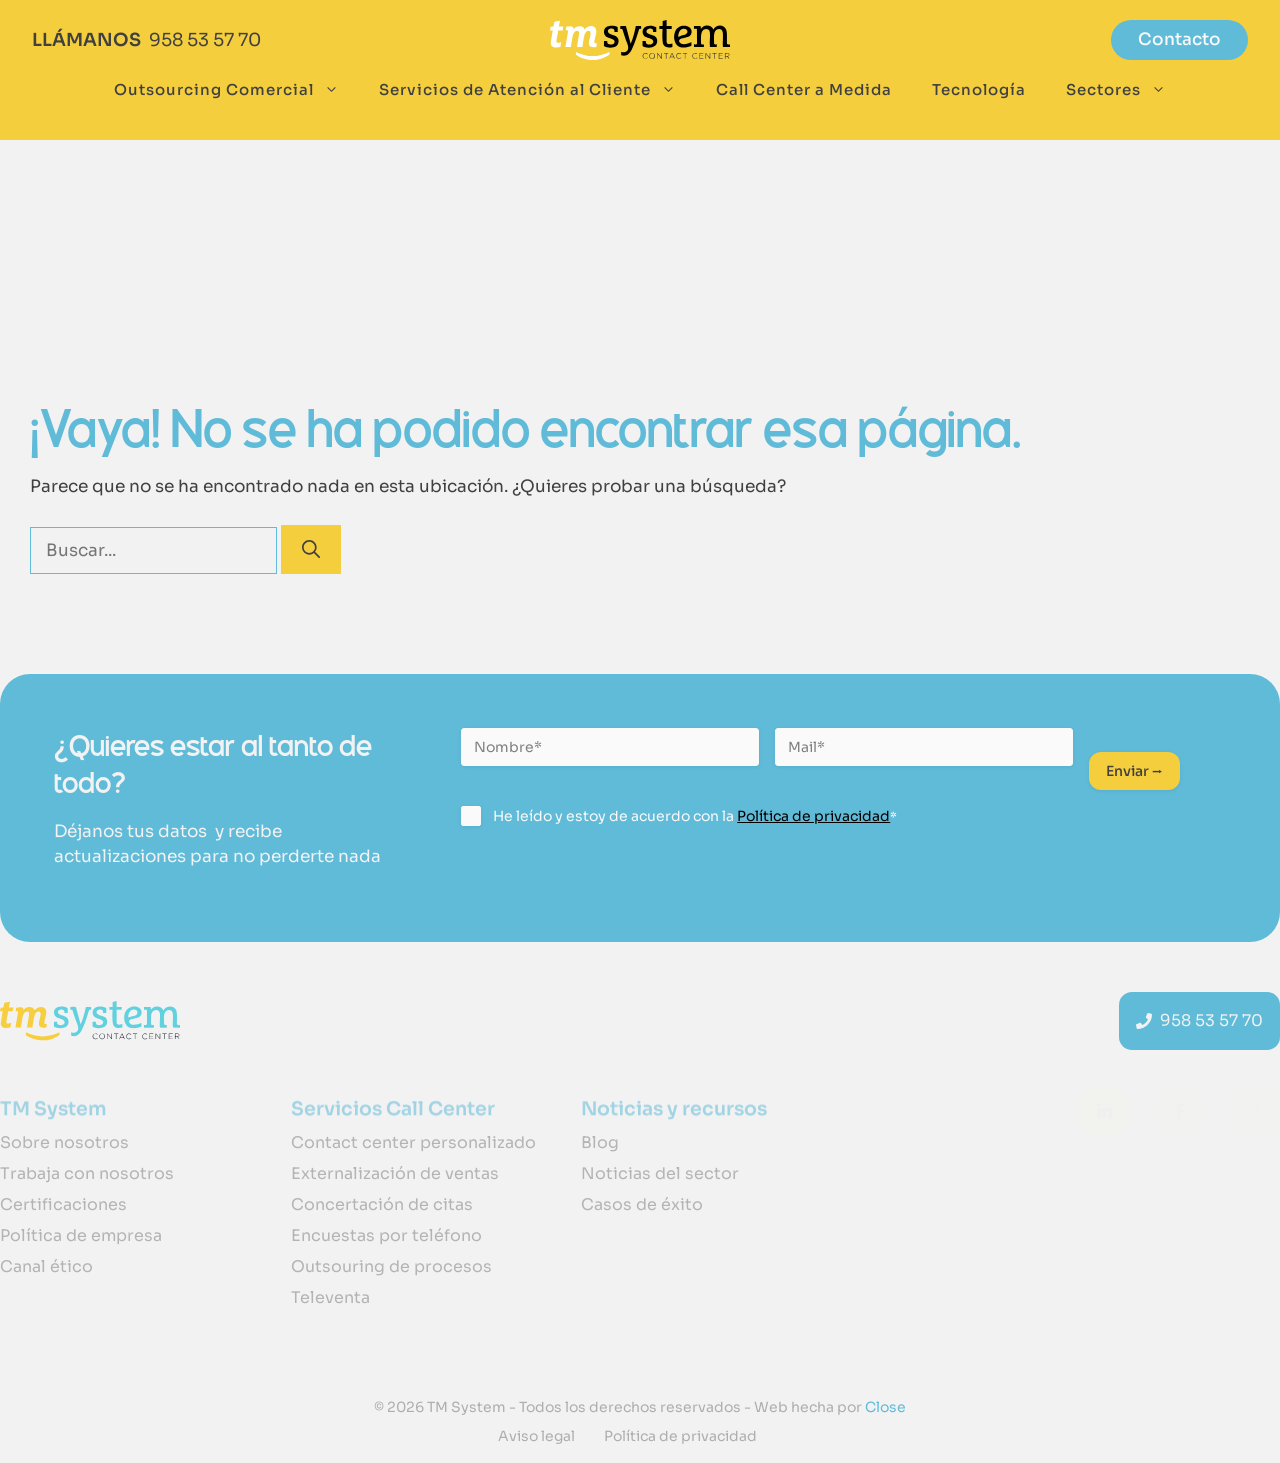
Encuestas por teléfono (386, 1235)
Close (884, 1407)
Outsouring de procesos (391, 1266)
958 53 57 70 (205, 40)
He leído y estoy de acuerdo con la (695, 816)
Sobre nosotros (64, 1142)
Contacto (1179, 39)
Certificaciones (63, 1204)
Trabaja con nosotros (87, 1173)
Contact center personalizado (413, 1142)
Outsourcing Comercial (236, 90)
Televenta (330, 1297)
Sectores (1126, 90)
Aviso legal (536, 1436)
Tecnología (979, 89)
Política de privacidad (813, 816)
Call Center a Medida (804, 89)
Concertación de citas (382, 1204)
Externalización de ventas (395, 1173)
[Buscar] (311, 549)
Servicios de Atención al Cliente (537, 90)
